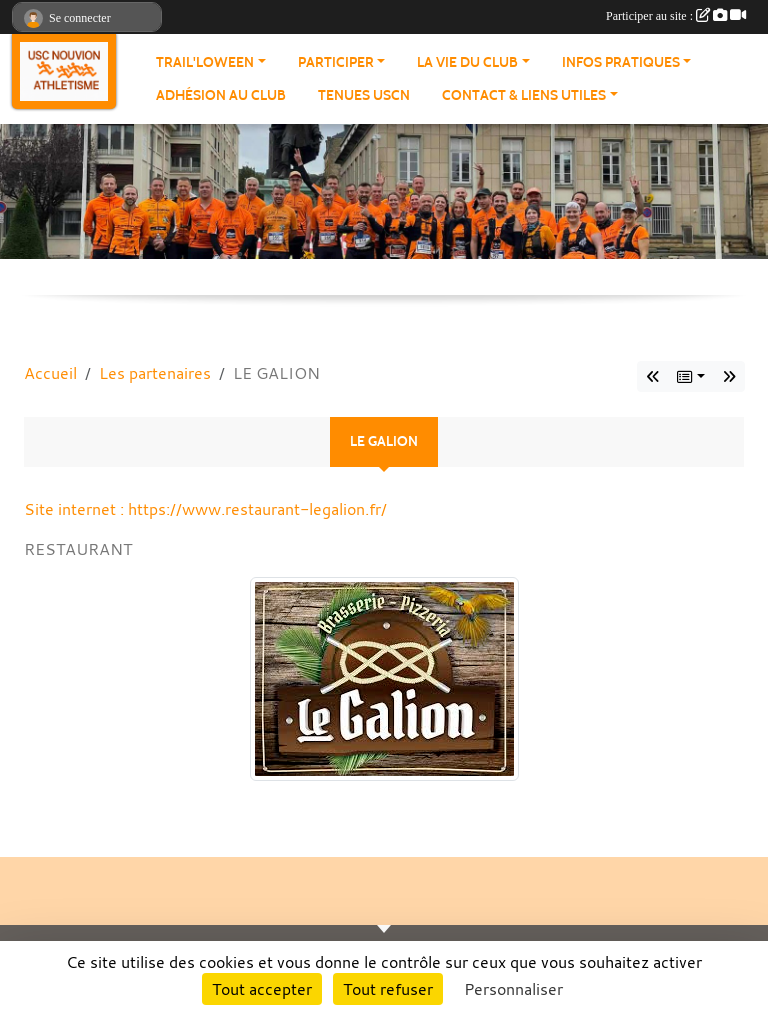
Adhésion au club (221, 95)
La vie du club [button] (467, 62)
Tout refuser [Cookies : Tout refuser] (388, 989)
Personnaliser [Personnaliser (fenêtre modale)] (513, 989)
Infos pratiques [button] (621, 62)
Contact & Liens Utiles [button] (524, 95)
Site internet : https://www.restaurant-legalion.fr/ (205, 509)
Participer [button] (336, 62)
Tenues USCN (364, 95)
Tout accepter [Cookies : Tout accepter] (262, 989)
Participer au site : (676, 16)
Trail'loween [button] (205, 62)
